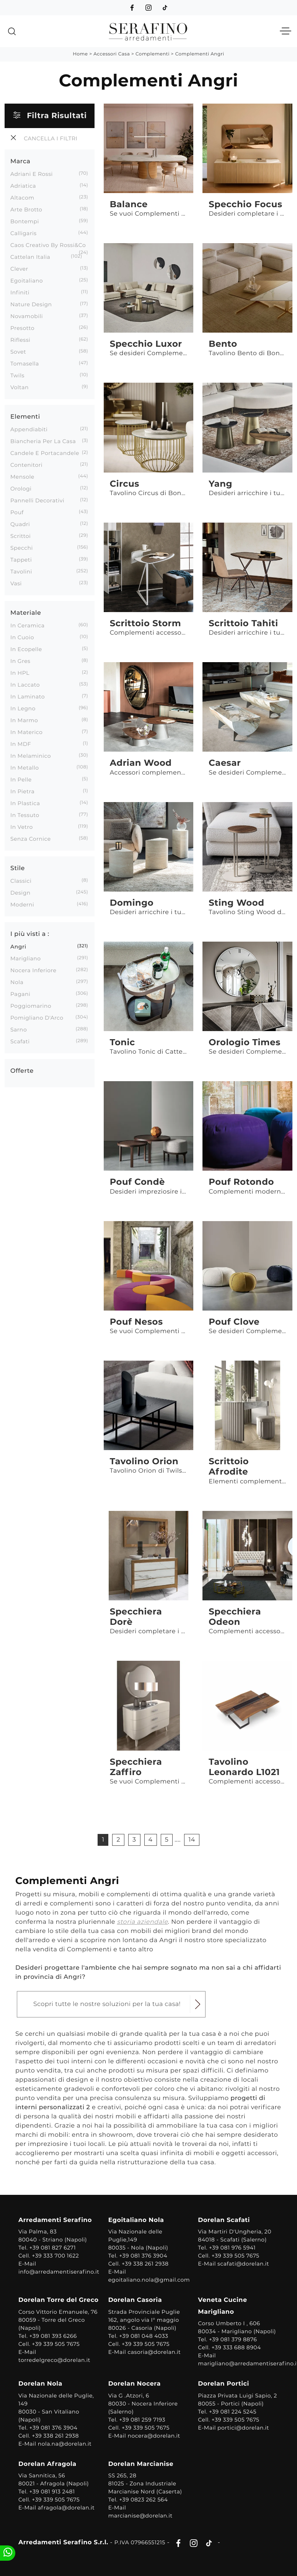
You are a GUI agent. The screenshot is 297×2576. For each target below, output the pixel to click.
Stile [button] (17, 868)
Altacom (22, 197)
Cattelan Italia (30, 256)
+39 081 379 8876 (233, 2339)
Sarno (18, 1029)
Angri (18, 946)
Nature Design (31, 304)
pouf (17, 512)
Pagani (20, 994)
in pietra (22, 791)
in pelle (21, 779)
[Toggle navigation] (285, 31)
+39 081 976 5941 (232, 2247)
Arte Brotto (26, 209)
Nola (16, 982)
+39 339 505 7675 (235, 2255)
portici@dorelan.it (243, 2427)
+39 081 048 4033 (143, 2335)
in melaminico (30, 755)
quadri (20, 524)
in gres (20, 661)
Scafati (20, 1041)
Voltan (19, 387)
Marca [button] (20, 161)
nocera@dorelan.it (153, 2435)
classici (20, 880)
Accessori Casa (111, 54)
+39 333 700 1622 (55, 2255)
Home (80, 54)
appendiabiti (28, 429)
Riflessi (20, 339)
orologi (20, 488)
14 (191, 1839)
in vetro (21, 826)
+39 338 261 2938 (145, 2263)
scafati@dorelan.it (243, 2263)
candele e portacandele (44, 453)
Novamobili (26, 316)
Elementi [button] (25, 417)
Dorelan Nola (40, 2384)
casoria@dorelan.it (154, 2352)
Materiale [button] (25, 613)
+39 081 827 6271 (52, 2247)
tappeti (21, 559)
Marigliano (25, 958)
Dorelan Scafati (224, 2220)
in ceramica (27, 625)
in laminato (27, 696)
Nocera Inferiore (33, 970)
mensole (22, 476)
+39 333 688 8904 (236, 2347)
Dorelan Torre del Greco (58, 2300)
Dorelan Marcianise (140, 2464)
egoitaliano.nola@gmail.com (149, 2279)
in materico (26, 732)
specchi (21, 547)
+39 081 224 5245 (232, 2411)
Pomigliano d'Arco (37, 1017)
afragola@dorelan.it (66, 2507)
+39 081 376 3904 (143, 2255)
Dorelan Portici (223, 2384)
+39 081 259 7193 (142, 2419)
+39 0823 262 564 (143, 2499)
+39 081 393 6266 (53, 2335)
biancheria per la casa (43, 441)
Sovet (18, 351)
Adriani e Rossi (31, 174)
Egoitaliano (26, 280)
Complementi (152, 54)
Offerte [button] (22, 1071)
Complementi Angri (199, 54)
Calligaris (23, 233)
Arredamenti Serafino (55, 2220)
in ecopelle (26, 649)
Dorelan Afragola (47, 2464)
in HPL (19, 672)
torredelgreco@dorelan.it (54, 2360)
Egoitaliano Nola (136, 2220)
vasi (16, 583)
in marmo (24, 720)
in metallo (24, 767)
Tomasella (24, 363)
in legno (23, 708)
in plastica (25, 803)
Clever (19, 268)
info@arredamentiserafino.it (58, 2271)
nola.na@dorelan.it (65, 2443)
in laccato (25, 684)
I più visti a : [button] (29, 934)
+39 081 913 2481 (52, 2491)
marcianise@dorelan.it (140, 2515)
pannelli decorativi (37, 500)
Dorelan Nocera (134, 2384)
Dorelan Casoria (135, 2300)
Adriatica (23, 185)
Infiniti (19, 292)
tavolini (21, 571)
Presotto (22, 328)
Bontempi (24, 221)
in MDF (20, 744)
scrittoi (20, 536)
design (20, 892)
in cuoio (22, 637)
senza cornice (30, 838)
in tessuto (24, 815)
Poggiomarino (30, 1005)
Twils (17, 375)
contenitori (26, 464)
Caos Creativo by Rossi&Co (48, 245)
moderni (22, 904)
